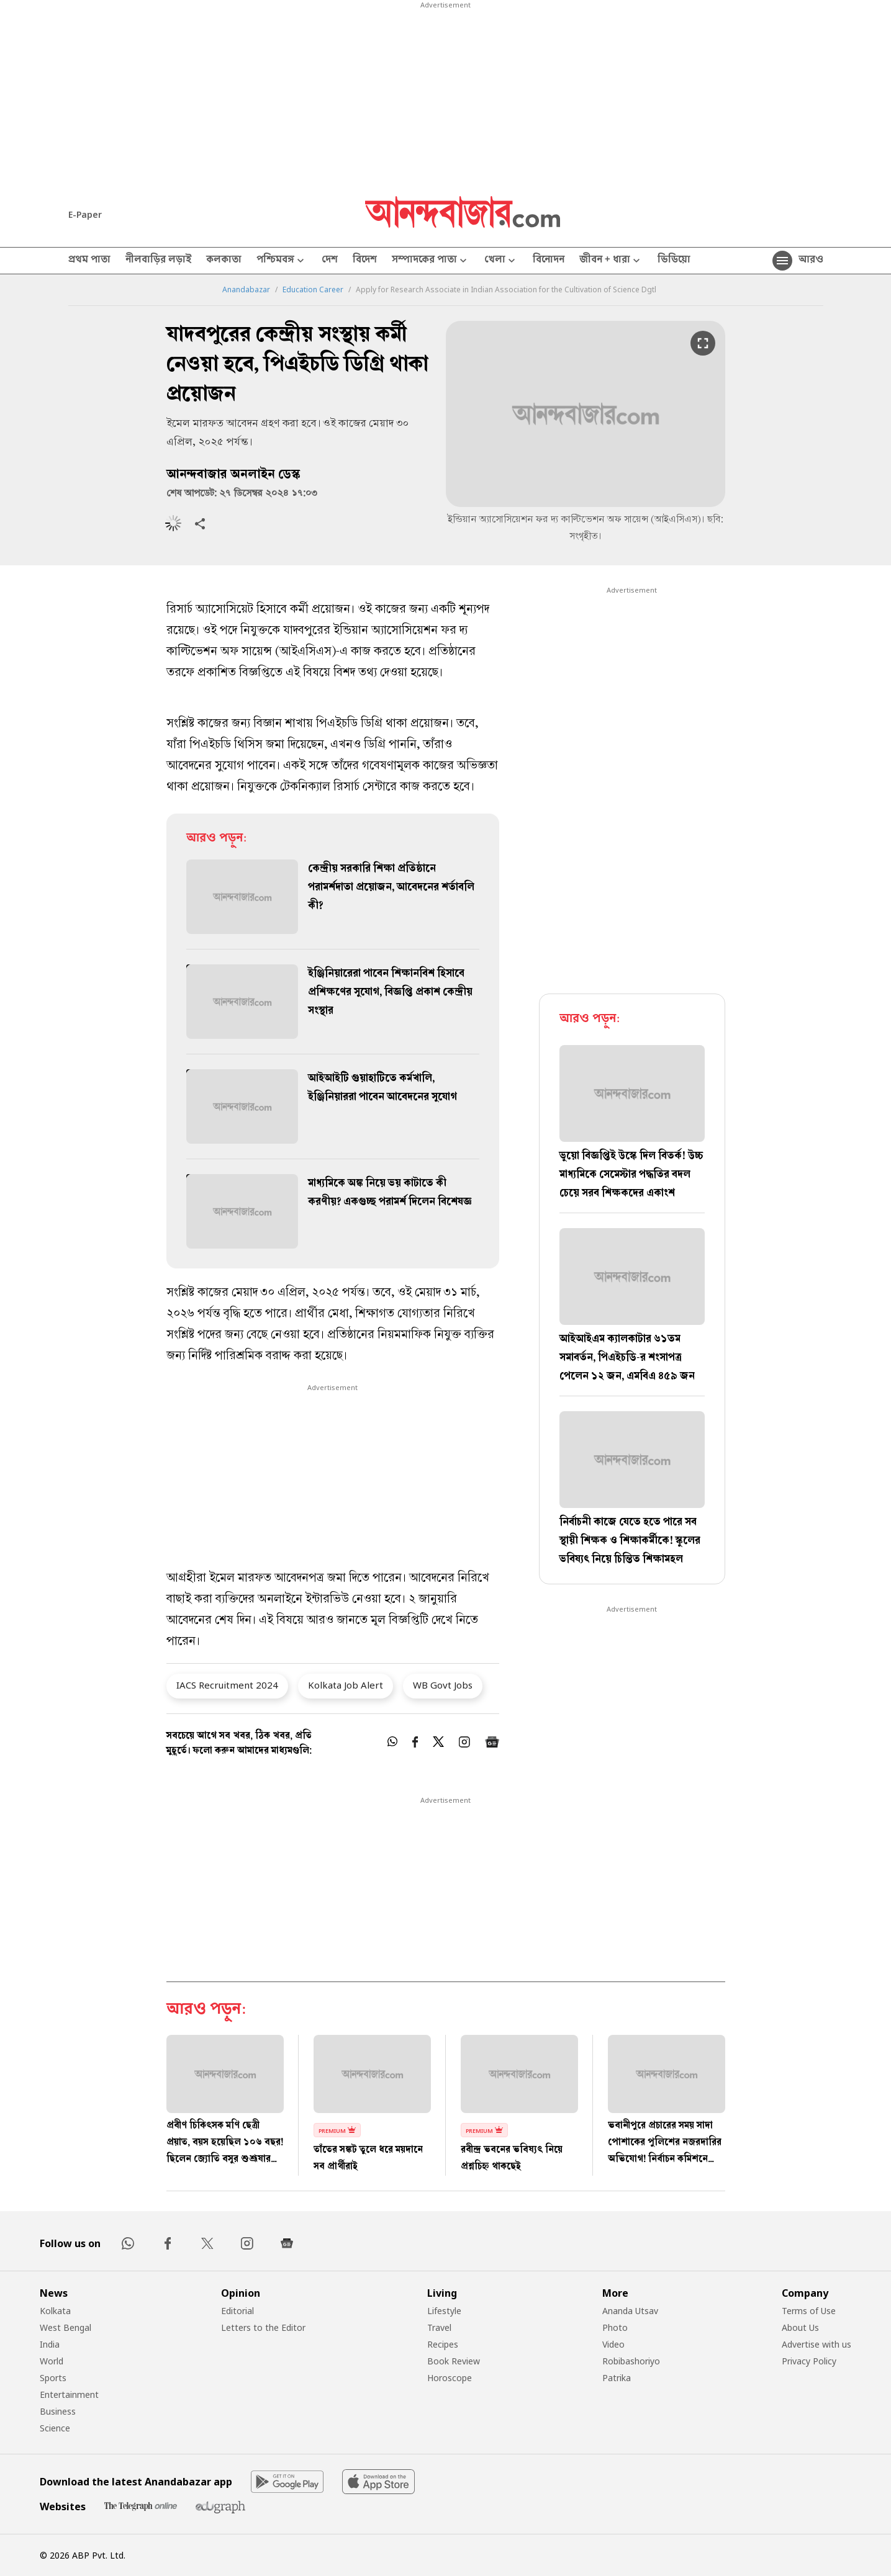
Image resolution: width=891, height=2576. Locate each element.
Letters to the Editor (263, 2327)
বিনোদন (548, 260)
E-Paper (85, 214)
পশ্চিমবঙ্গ (281, 260)
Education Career (313, 290)
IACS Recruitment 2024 (227, 1685)
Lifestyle (444, 2311)
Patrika (616, 2378)
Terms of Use (809, 2311)
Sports (53, 2378)
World (51, 2361)
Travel (439, 2327)
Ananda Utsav (630, 2311)
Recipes (442, 2344)
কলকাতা (224, 260)
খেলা (501, 260)
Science (55, 2428)
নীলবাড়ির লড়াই (158, 260)
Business (58, 2411)
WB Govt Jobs (443, 1685)
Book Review (453, 2361)
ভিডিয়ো (674, 260)
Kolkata (55, 2311)
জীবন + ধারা (611, 260)
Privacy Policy (809, 2361)
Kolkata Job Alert (345, 1685)
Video (613, 2344)
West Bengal (65, 2327)
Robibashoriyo (631, 2361)
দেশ (330, 260)
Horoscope (449, 2378)
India (50, 2344)
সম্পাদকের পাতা (430, 260)
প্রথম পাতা (89, 260)
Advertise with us (816, 2344)
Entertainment (69, 2394)
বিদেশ (365, 260)
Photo (615, 2327)
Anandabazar (246, 290)
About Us (800, 2327)
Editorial (237, 2311)
